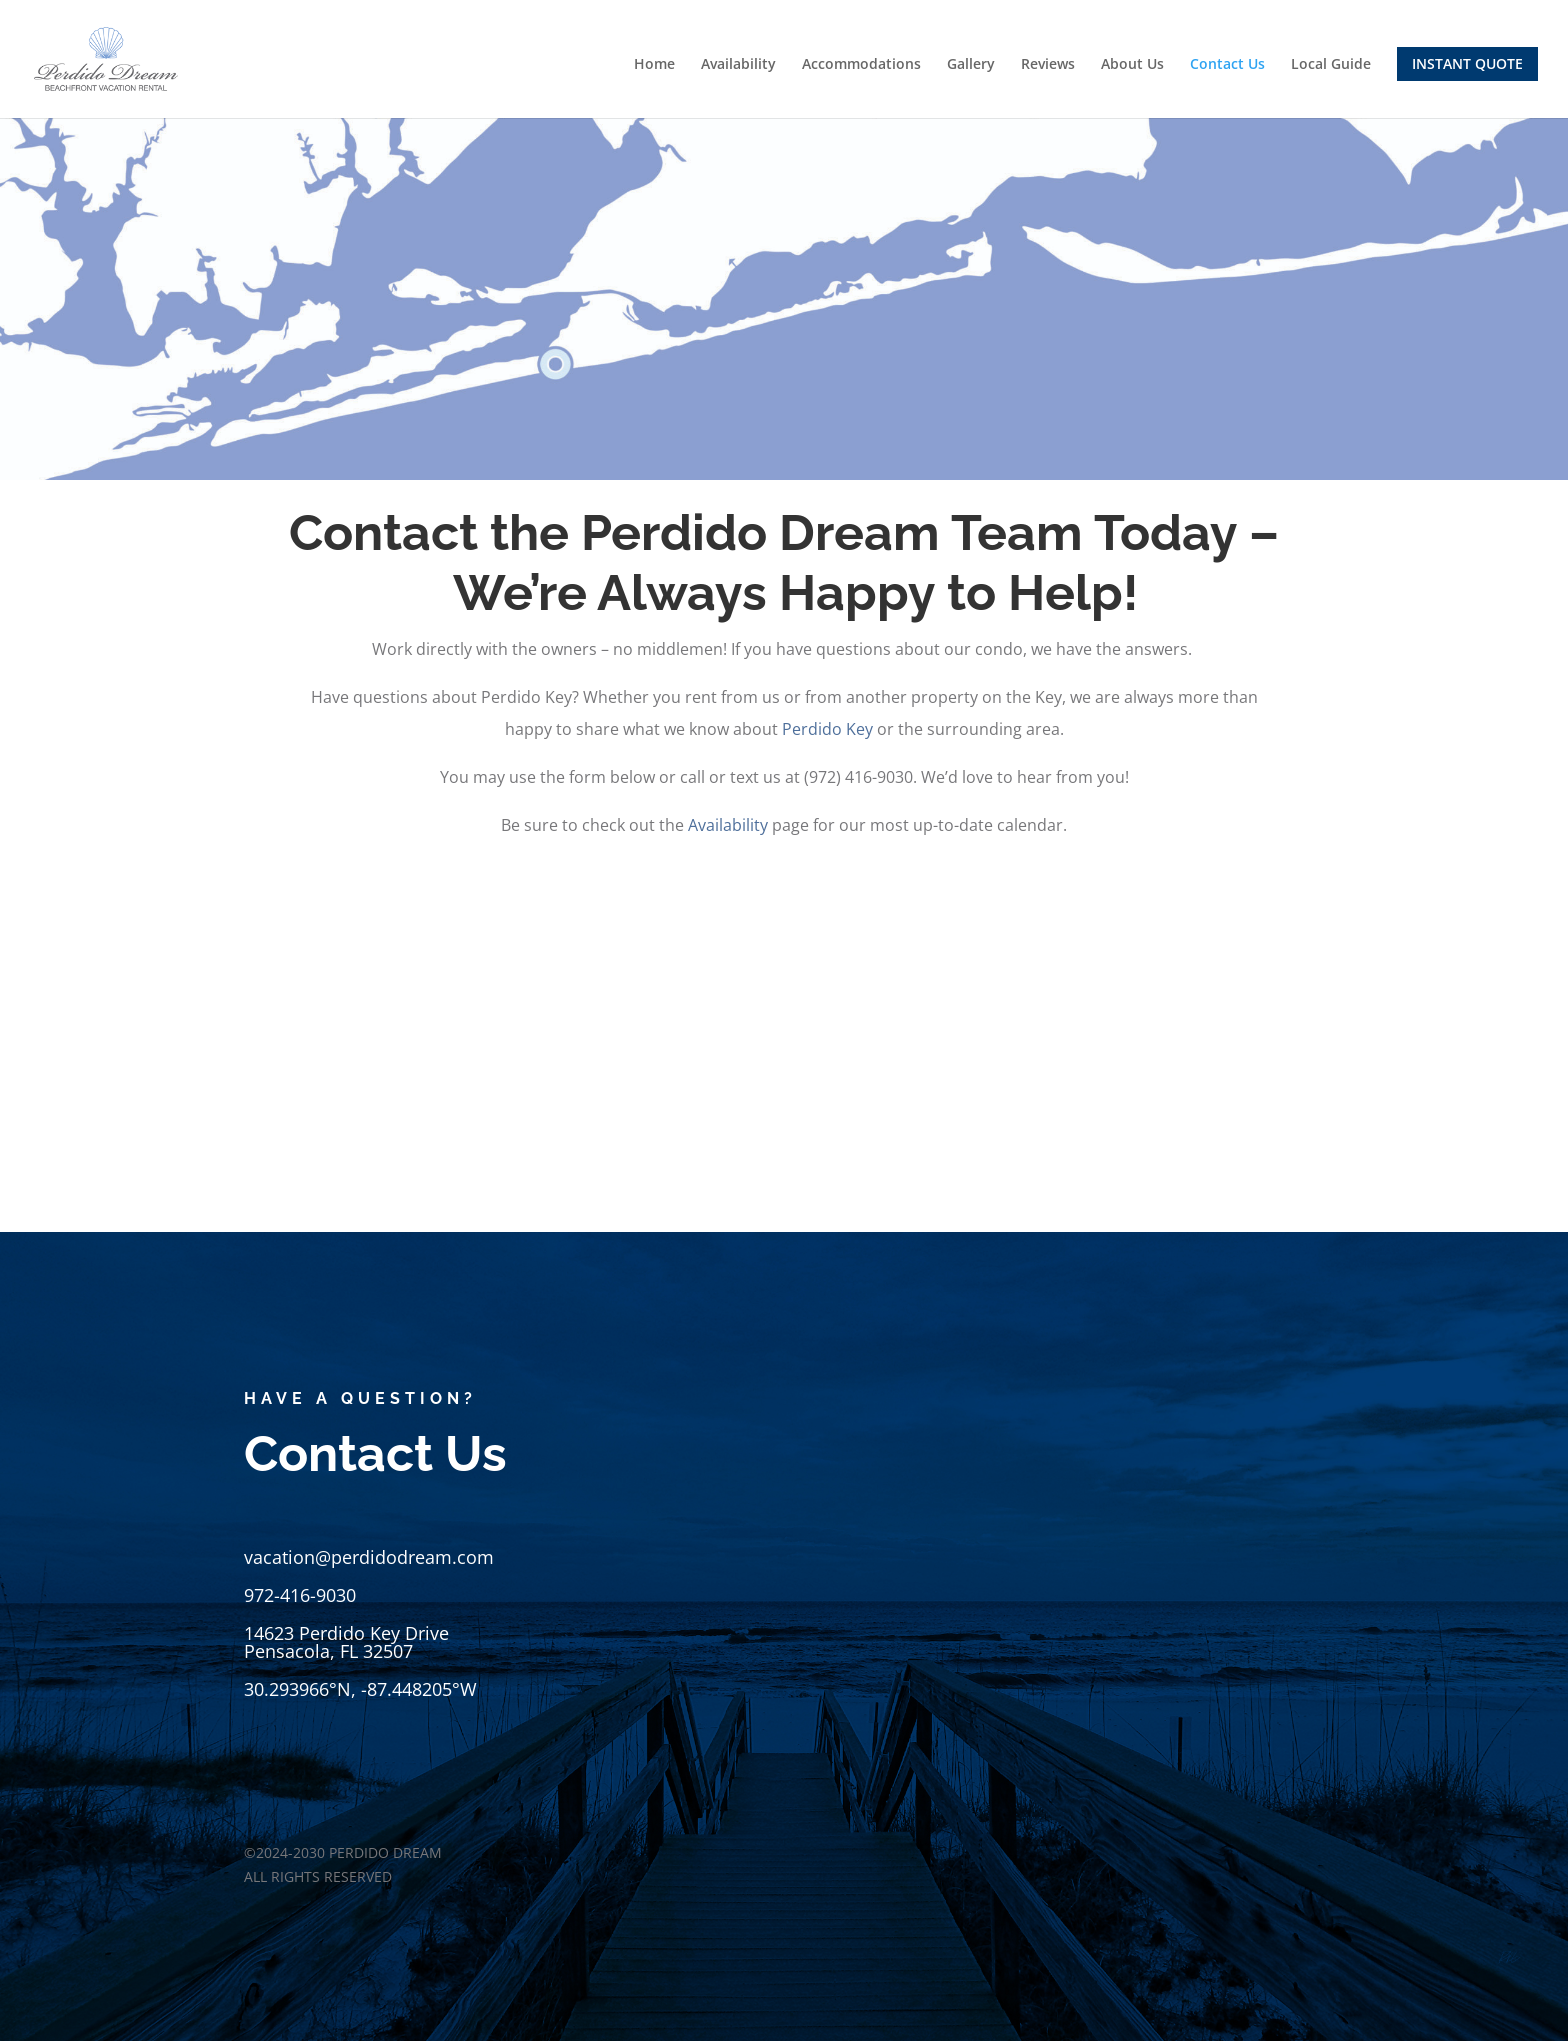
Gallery (971, 65)
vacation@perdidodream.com (369, 1557)
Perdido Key (829, 729)
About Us (1132, 65)
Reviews (1048, 65)
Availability (738, 65)
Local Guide (1331, 65)
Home (654, 65)
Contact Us (1227, 65)
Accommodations (861, 65)
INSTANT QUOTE (1467, 63)
